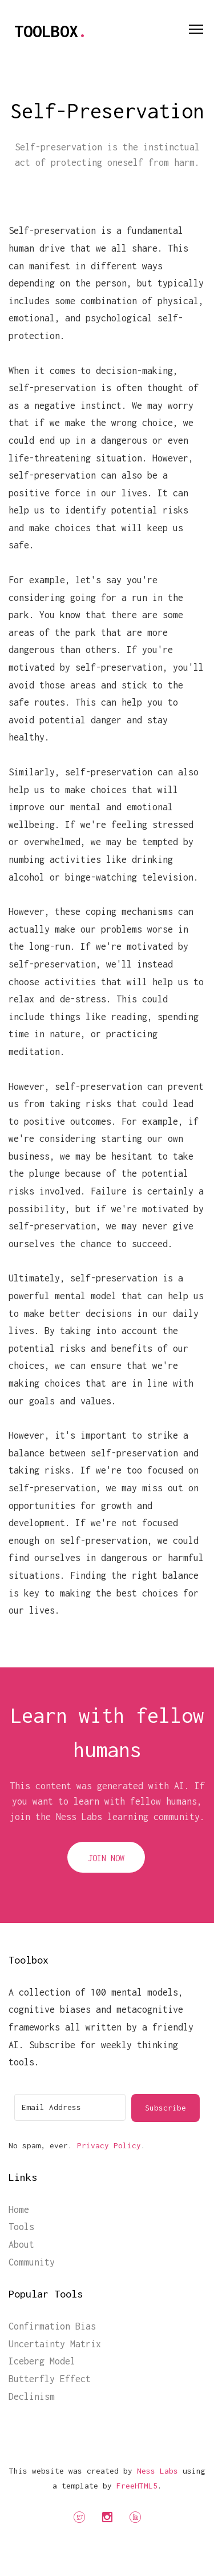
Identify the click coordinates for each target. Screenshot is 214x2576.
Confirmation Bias (52, 2326)
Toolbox (50, 31)
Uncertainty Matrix (55, 2344)
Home (19, 2209)
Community (32, 2262)
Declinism (32, 2396)
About (21, 2244)
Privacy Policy (109, 2145)
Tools (21, 2226)
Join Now (106, 1858)
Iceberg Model (42, 2361)
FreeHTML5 (137, 2485)
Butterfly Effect (50, 2379)
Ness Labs (157, 2470)
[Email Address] (70, 2107)
